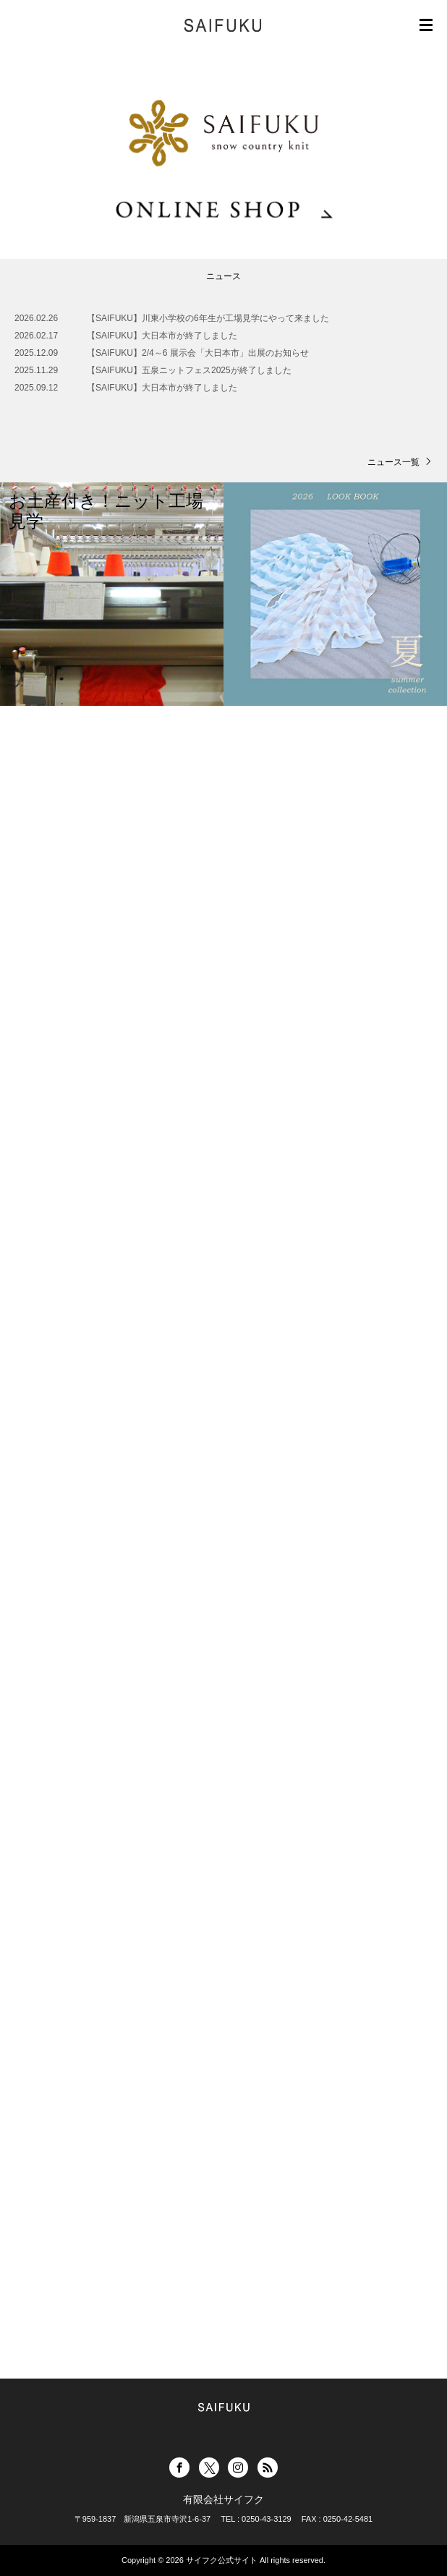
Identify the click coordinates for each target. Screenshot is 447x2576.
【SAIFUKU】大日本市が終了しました (162, 335)
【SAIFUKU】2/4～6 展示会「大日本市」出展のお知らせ (198, 353)
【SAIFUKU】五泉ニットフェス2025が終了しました (189, 370)
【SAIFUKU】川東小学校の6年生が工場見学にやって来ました (208, 318)
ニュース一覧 (393, 462)
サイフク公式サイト (221, 2560)
